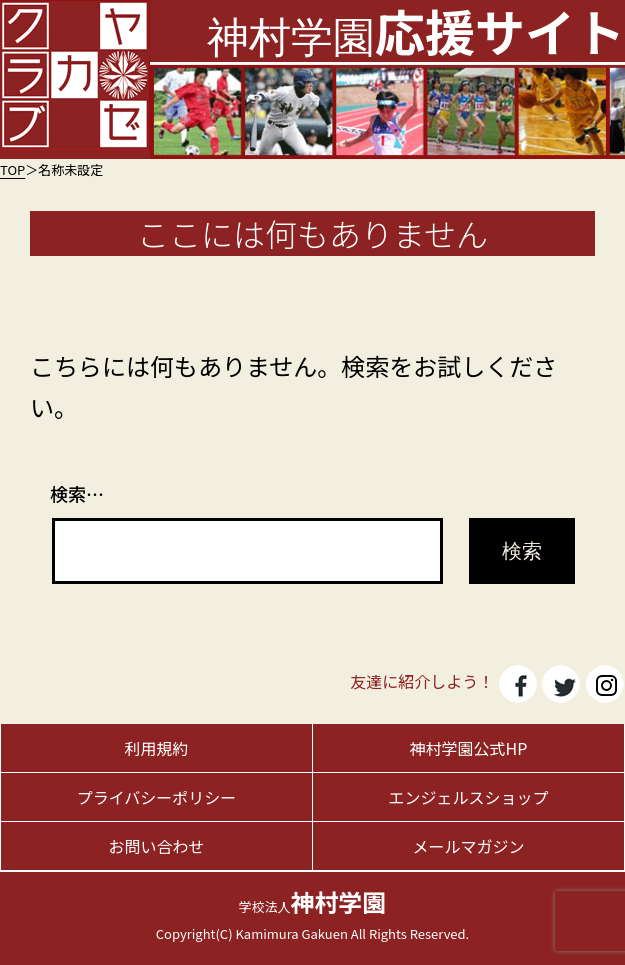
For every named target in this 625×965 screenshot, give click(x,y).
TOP (12, 169)
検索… (77, 493)
